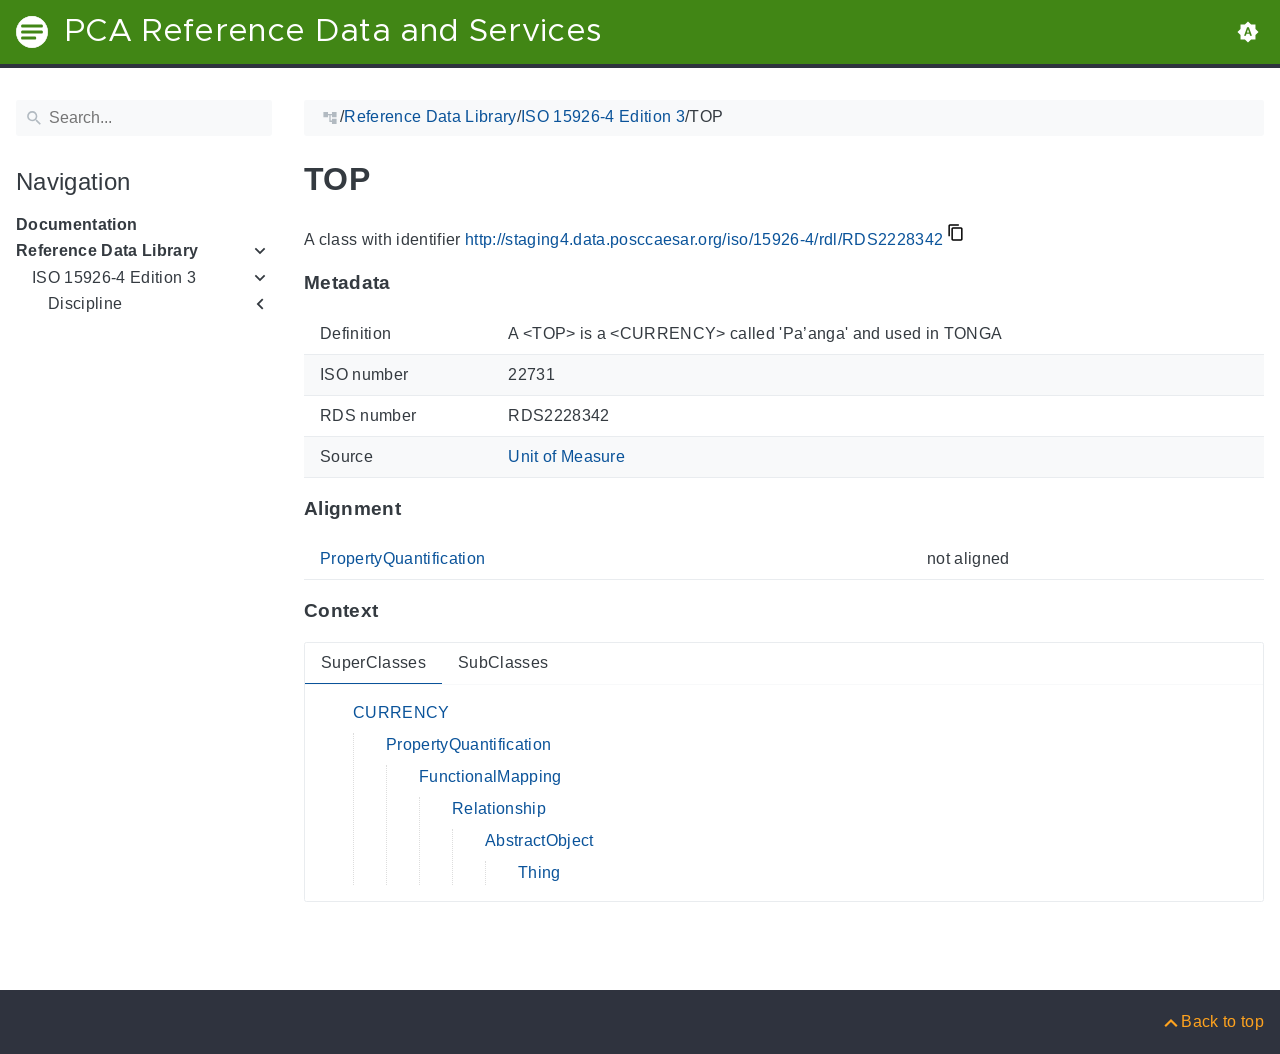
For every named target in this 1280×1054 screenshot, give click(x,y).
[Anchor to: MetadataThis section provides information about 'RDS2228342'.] (410, 283)
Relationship (499, 808)
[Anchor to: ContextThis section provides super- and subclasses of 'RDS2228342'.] (397, 611)
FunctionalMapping (490, 776)
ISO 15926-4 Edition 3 (114, 277)
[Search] (144, 118)
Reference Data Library (107, 250)
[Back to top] (1212, 1021)
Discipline (85, 303)
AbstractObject (539, 840)
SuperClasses (373, 662)
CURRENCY (401, 712)
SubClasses (503, 662)
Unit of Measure (566, 456)
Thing (539, 872)
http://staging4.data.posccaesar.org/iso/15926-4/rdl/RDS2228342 (704, 239)
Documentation (76, 224)
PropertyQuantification (402, 558)
